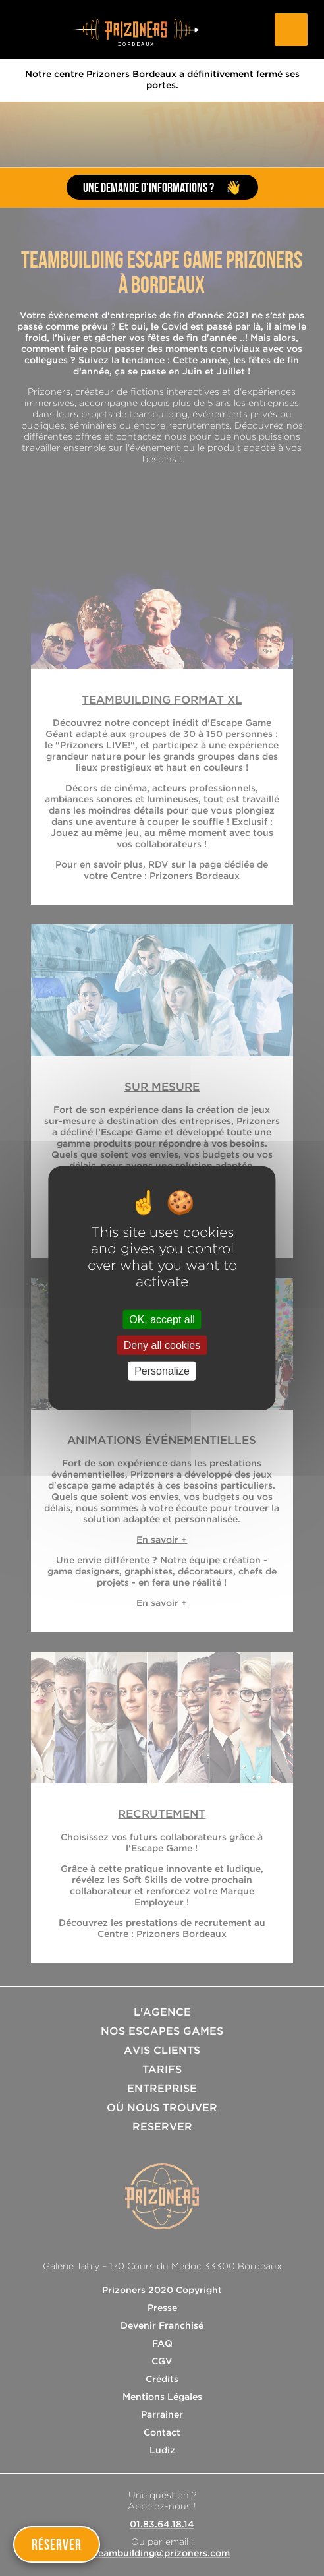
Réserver (57, 2544)
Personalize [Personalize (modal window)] (162, 1371)
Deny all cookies (162, 1344)
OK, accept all (162, 1319)
